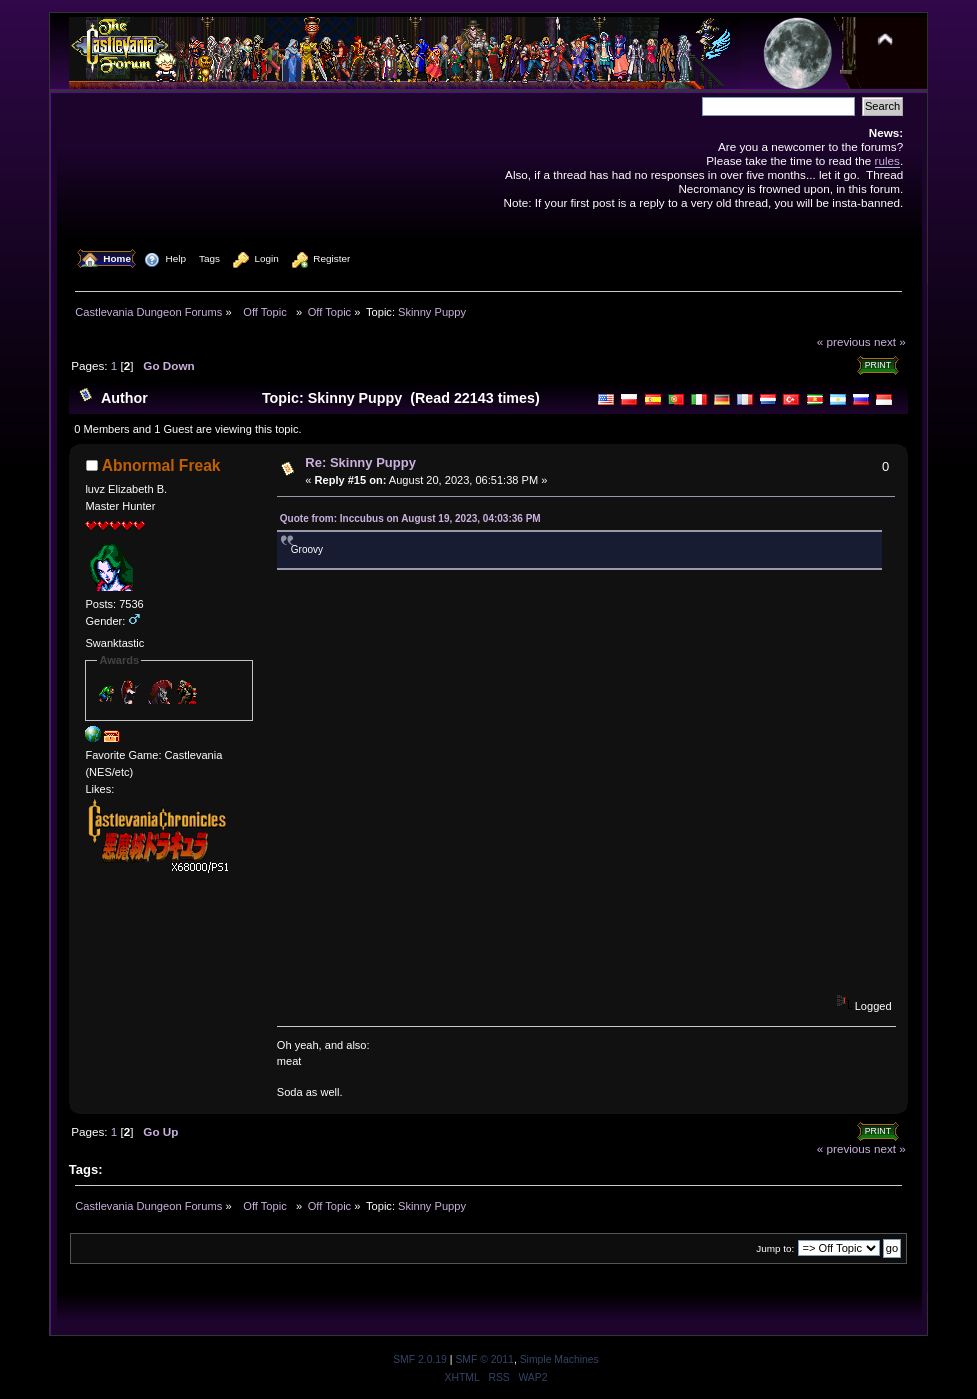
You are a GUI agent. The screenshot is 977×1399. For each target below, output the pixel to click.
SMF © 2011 (484, 1359)
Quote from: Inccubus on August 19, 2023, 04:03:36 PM (410, 518)
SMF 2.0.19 (420, 1359)
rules (887, 160)
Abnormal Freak (161, 465)
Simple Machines (559, 1359)
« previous (844, 341)
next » (890, 341)
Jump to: (775, 1248)
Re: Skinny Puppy (360, 462)
